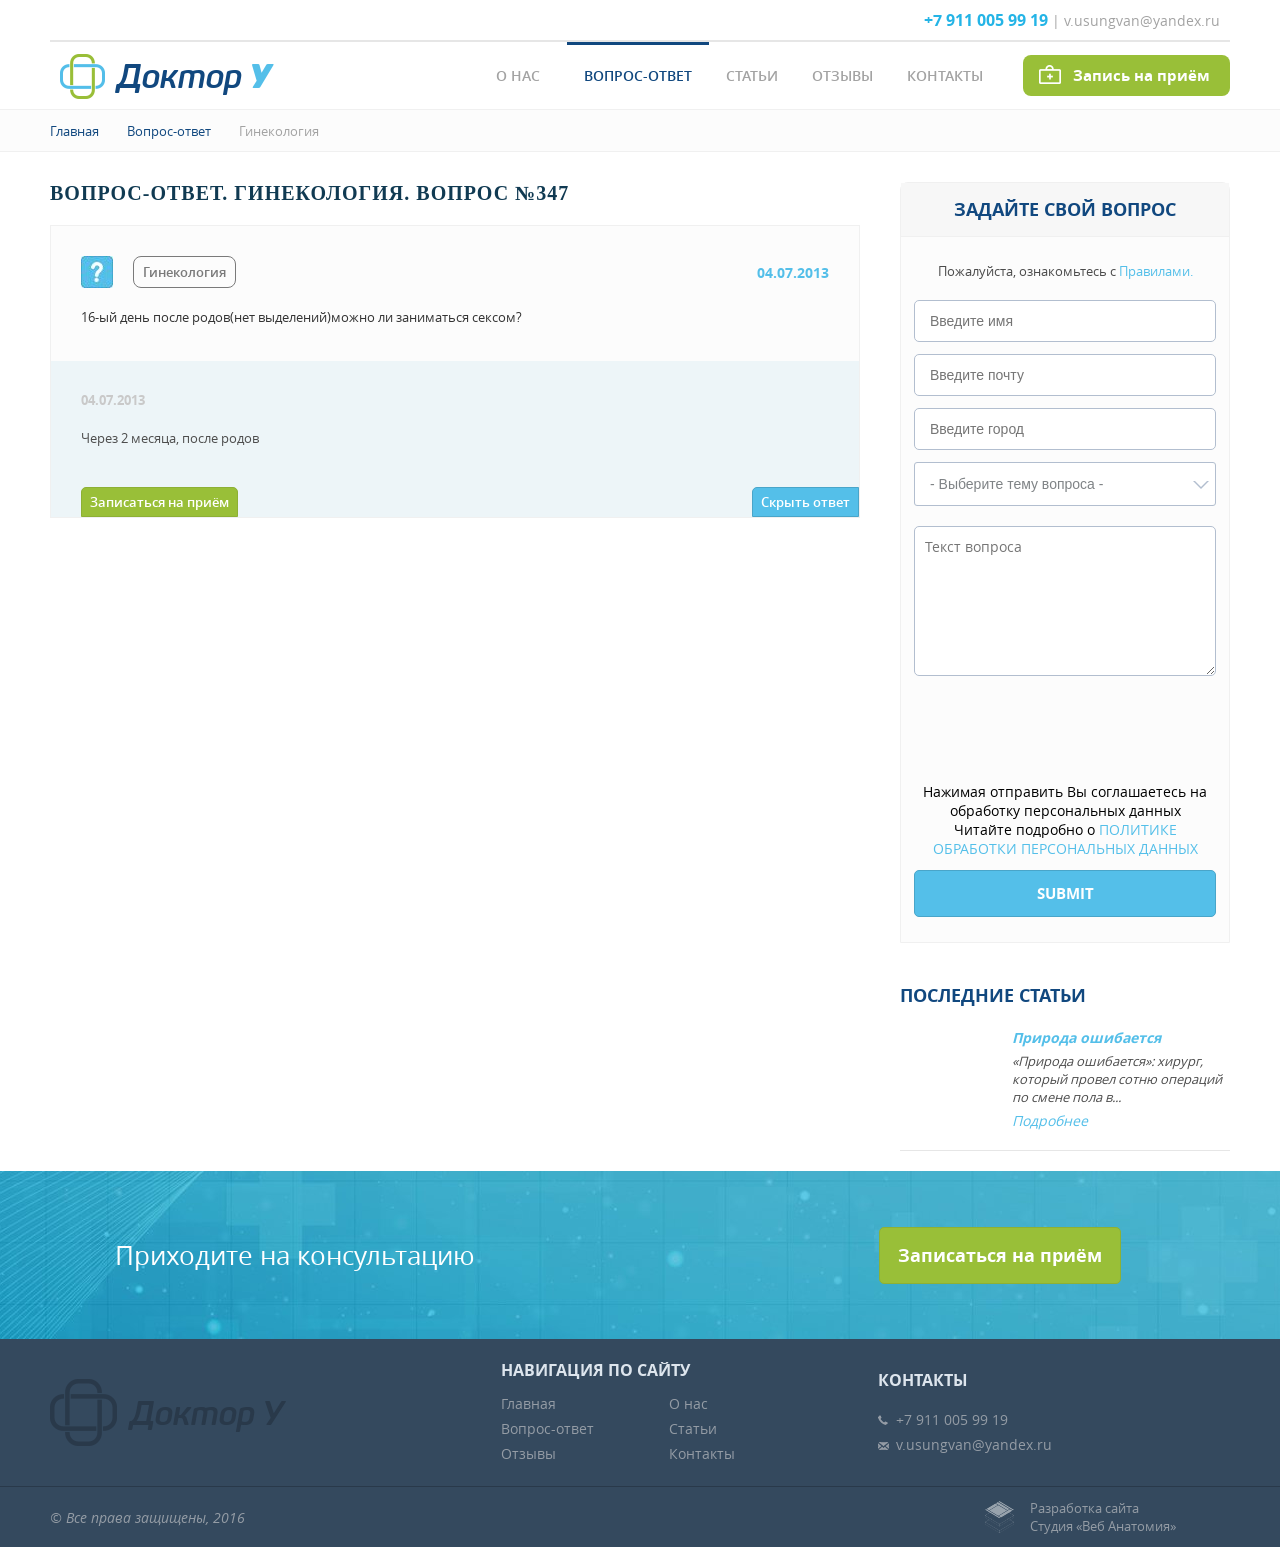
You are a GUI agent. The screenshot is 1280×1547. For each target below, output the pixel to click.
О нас (518, 75)
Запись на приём (1141, 75)
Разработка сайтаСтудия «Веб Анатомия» (1103, 1517)
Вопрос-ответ (638, 75)
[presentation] (1066, 731)
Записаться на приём (159, 502)
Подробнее (1050, 1120)
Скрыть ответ (805, 502)
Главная (74, 131)
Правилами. (1156, 271)
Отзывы (842, 75)
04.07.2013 (793, 272)
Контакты (945, 75)
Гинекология (279, 131)
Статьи (752, 75)
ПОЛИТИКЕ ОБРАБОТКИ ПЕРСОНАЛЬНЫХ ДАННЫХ (1065, 839)
